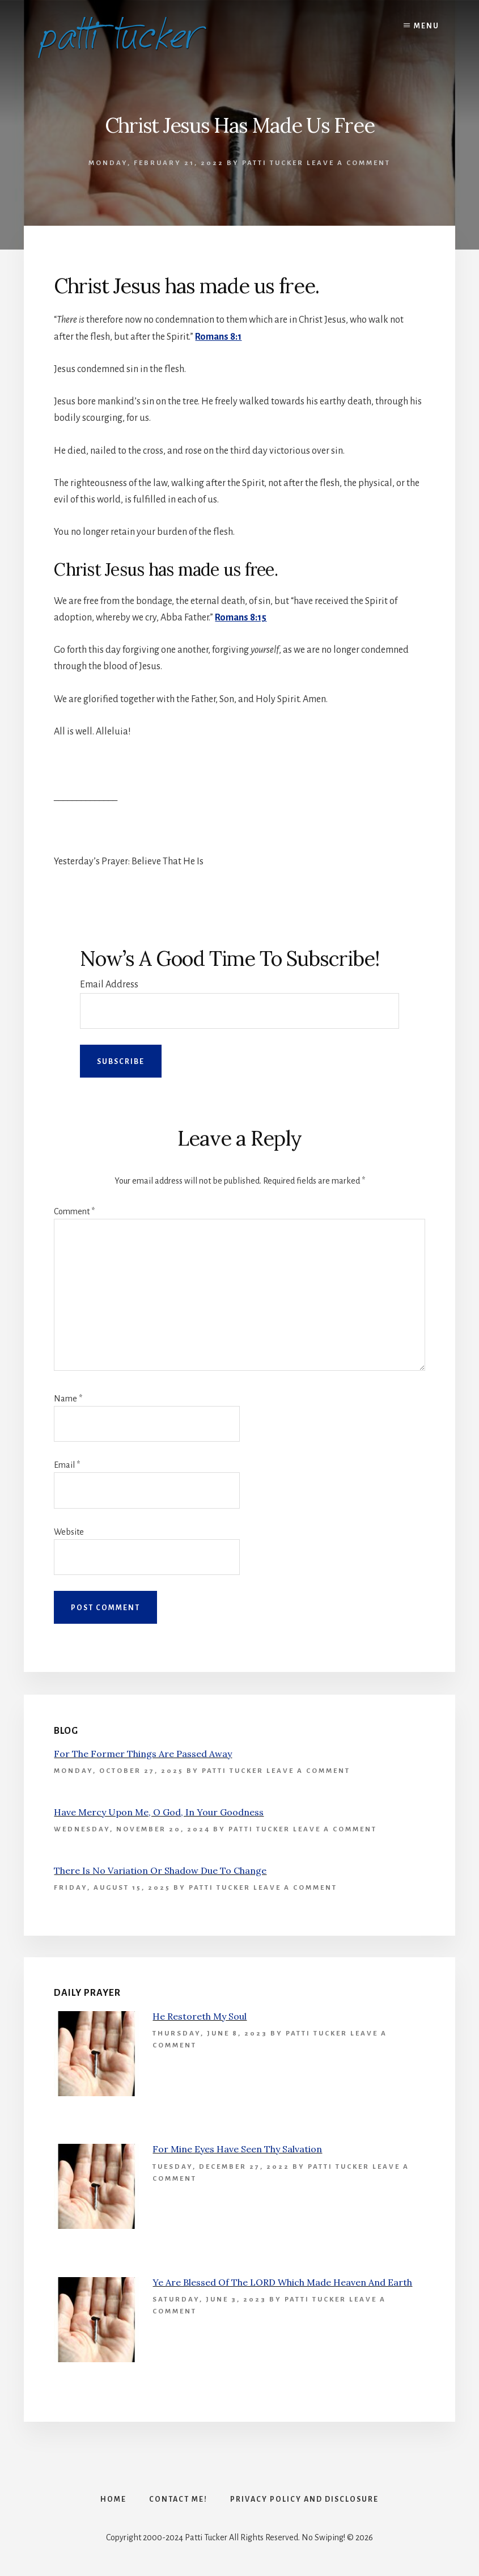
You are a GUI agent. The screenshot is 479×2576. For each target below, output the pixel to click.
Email (67, 1464)
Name (68, 1398)
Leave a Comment (349, 163)
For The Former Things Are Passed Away (143, 1753)
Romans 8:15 (240, 618)
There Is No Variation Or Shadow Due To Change (160, 1870)
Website (69, 1531)
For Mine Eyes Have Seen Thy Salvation (237, 2149)
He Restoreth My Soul (199, 2016)
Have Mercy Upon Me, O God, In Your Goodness (159, 1812)
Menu (426, 26)
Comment (74, 1211)
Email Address (109, 984)
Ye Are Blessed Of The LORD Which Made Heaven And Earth (282, 2282)
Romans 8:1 (218, 337)
